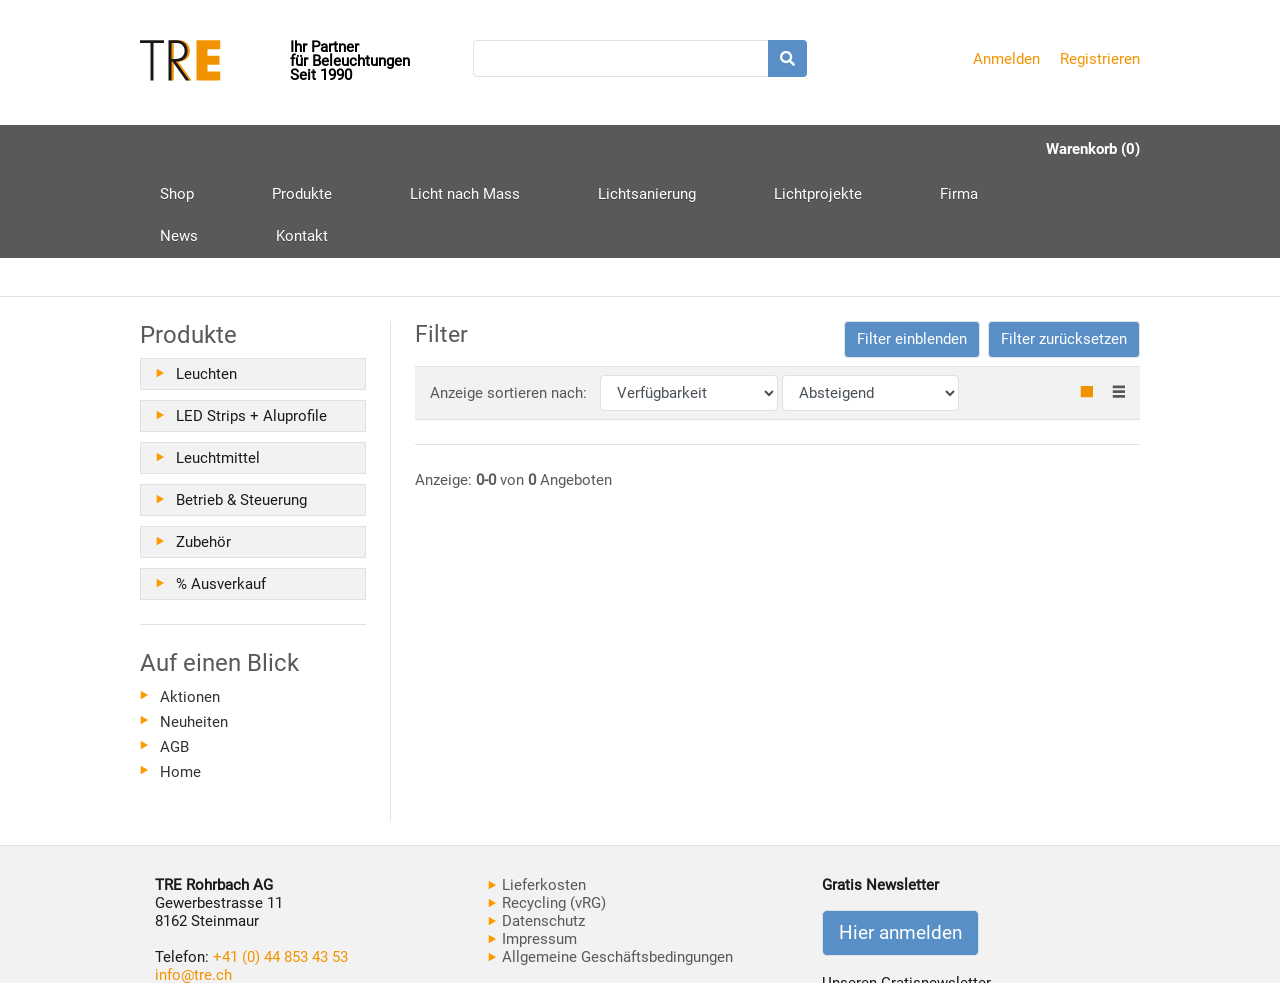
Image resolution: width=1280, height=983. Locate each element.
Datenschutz (536, 836)
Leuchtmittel (218, 373)
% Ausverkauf (221, 499)
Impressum (532, 854)
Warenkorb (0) (1093, 149)
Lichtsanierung (533, 149)
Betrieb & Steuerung (241, 415)
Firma (769, 149)
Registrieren (1100, 59)
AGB (174, 662)
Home (180, 687)
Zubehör (203, 457)
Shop (177, 149)
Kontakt (932, 149)
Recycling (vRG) (547, 818)
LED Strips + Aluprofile (251, 331)
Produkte (264, 156)
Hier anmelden (900, 848)
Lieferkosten (537, 800)
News (847, 149)
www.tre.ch (192, 908)
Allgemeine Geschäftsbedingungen (610, 872)
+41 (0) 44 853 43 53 (280, 872)
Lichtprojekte (666, 149)
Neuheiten (194, 637)
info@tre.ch (193, 890)
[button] (912, 254)
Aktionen (190, 612)
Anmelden (1006, 59)
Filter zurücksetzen (1064, 254)
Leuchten (206, 289)
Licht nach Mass (389, 149)
